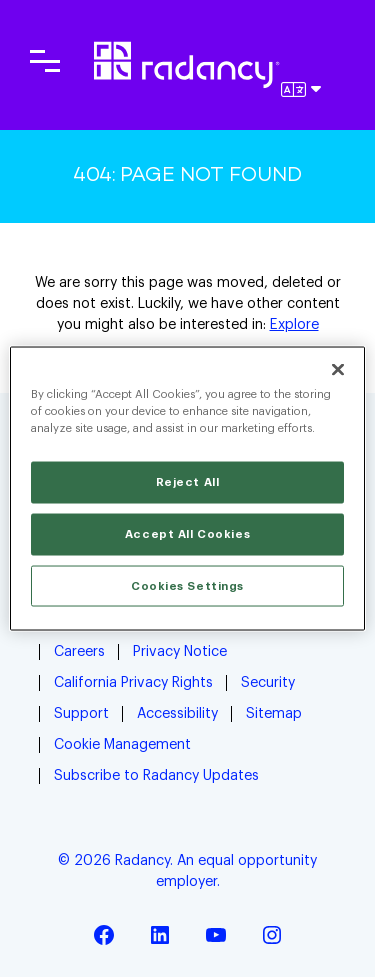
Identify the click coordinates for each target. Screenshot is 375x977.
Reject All (188, 481)
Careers (79, 652)
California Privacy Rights (133, 683)
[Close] (338, 369)
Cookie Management (122, 745)
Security (268, 683)
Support (81, 714)
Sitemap (274, 714)
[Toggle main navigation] (45, 61)
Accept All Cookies (187, 533)
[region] (187, 488)
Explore (294, 325)
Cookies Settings (187, 585)
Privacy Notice (180, 652)
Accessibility (177, 714)
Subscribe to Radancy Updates (156, 776)
